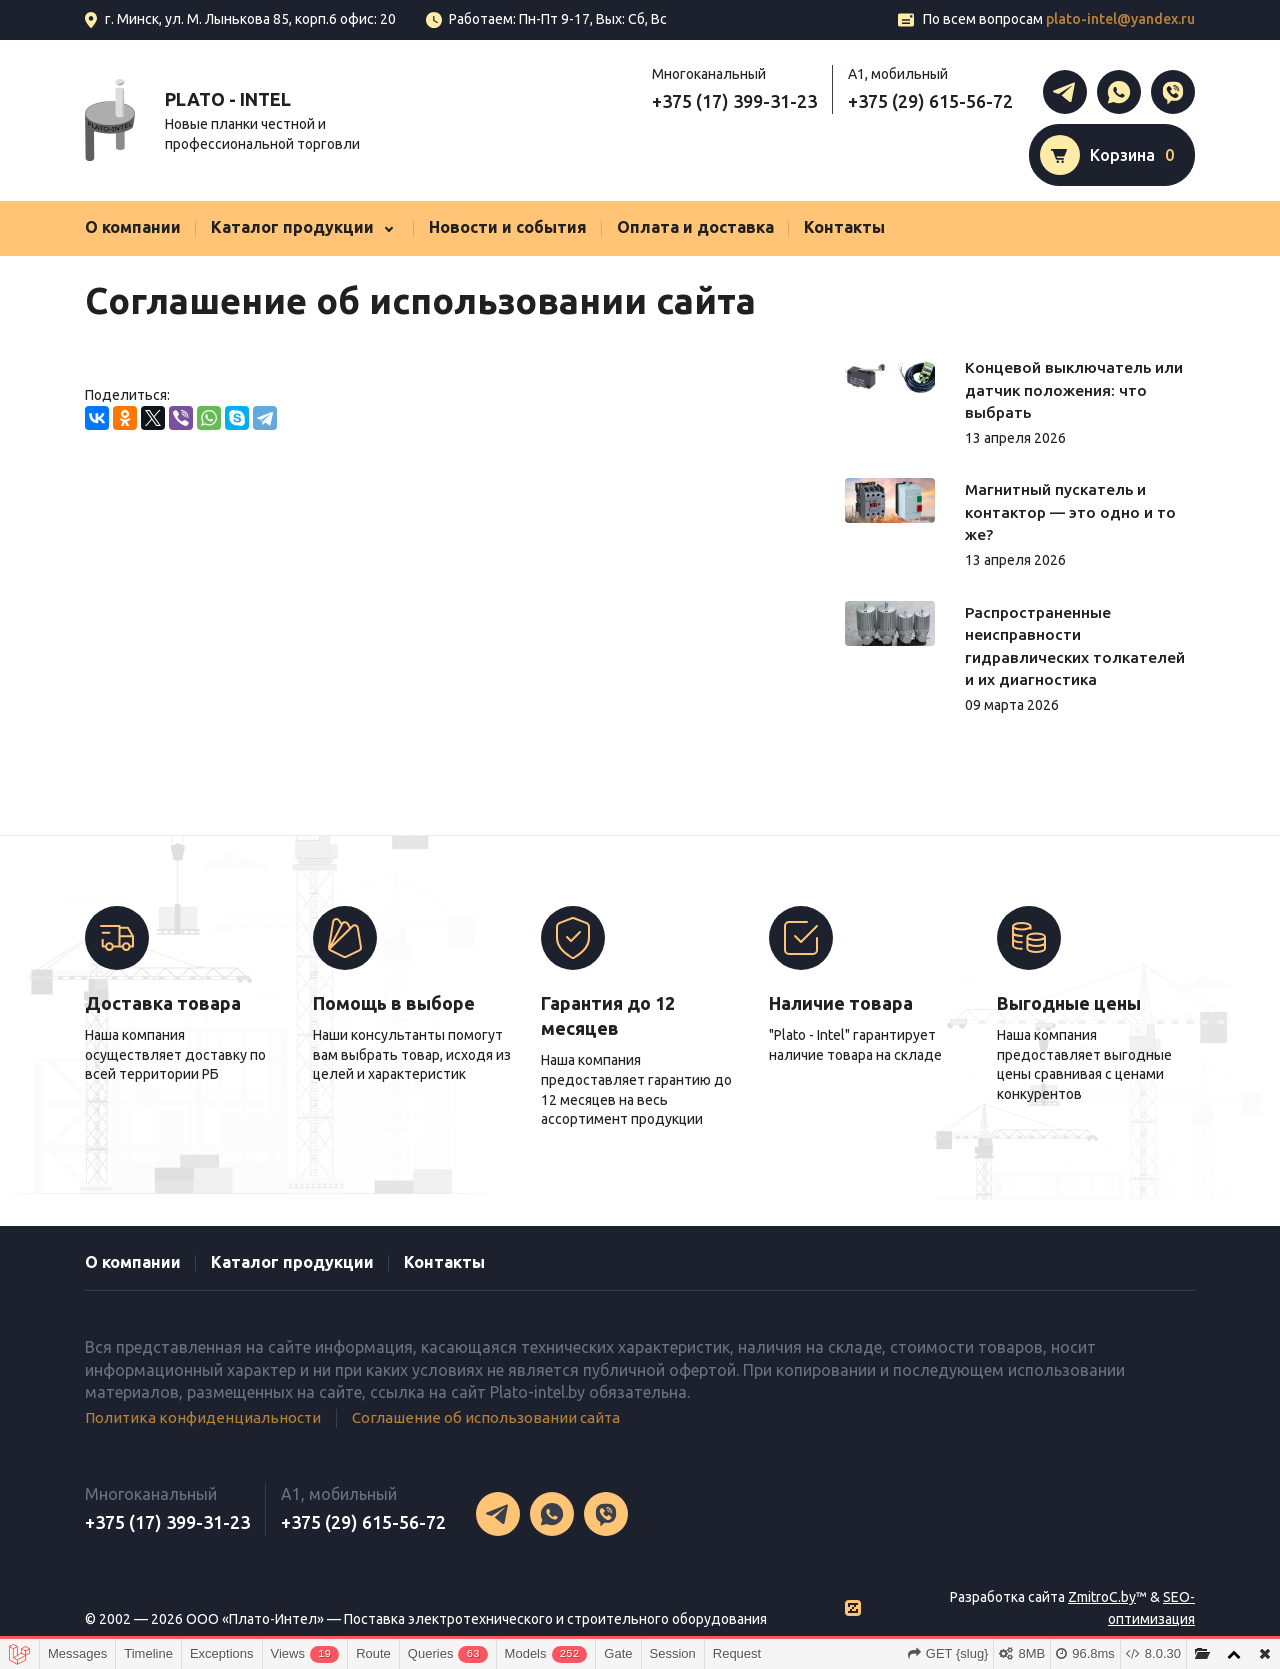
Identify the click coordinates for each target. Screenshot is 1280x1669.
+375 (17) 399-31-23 (734, 101)
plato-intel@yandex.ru (1120, 19)
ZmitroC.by (1102, 1596)
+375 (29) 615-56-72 (930, 101)
